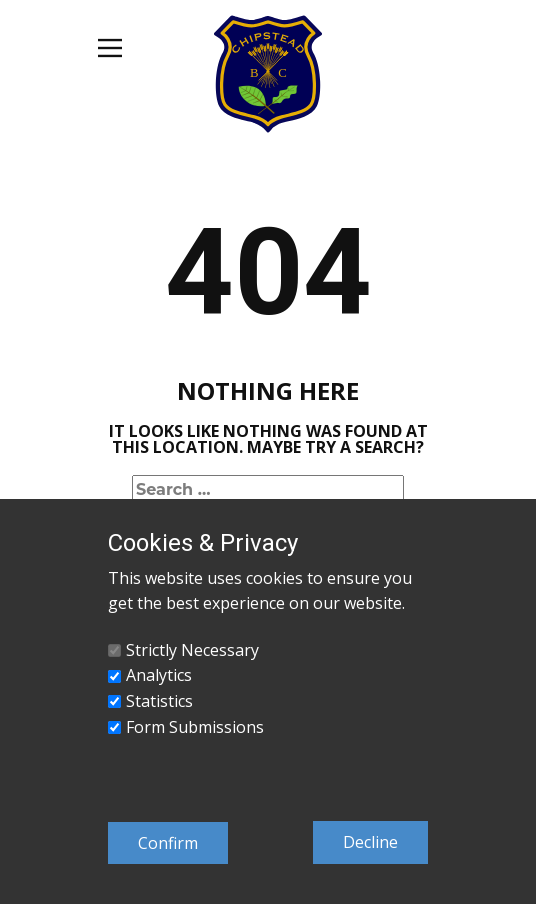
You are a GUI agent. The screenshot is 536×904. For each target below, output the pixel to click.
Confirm (168, 843)
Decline (370, 842)
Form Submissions (195, 727)
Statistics (159, 701)
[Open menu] (110, 48)
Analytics (159, 675)
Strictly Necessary (192, 650)
